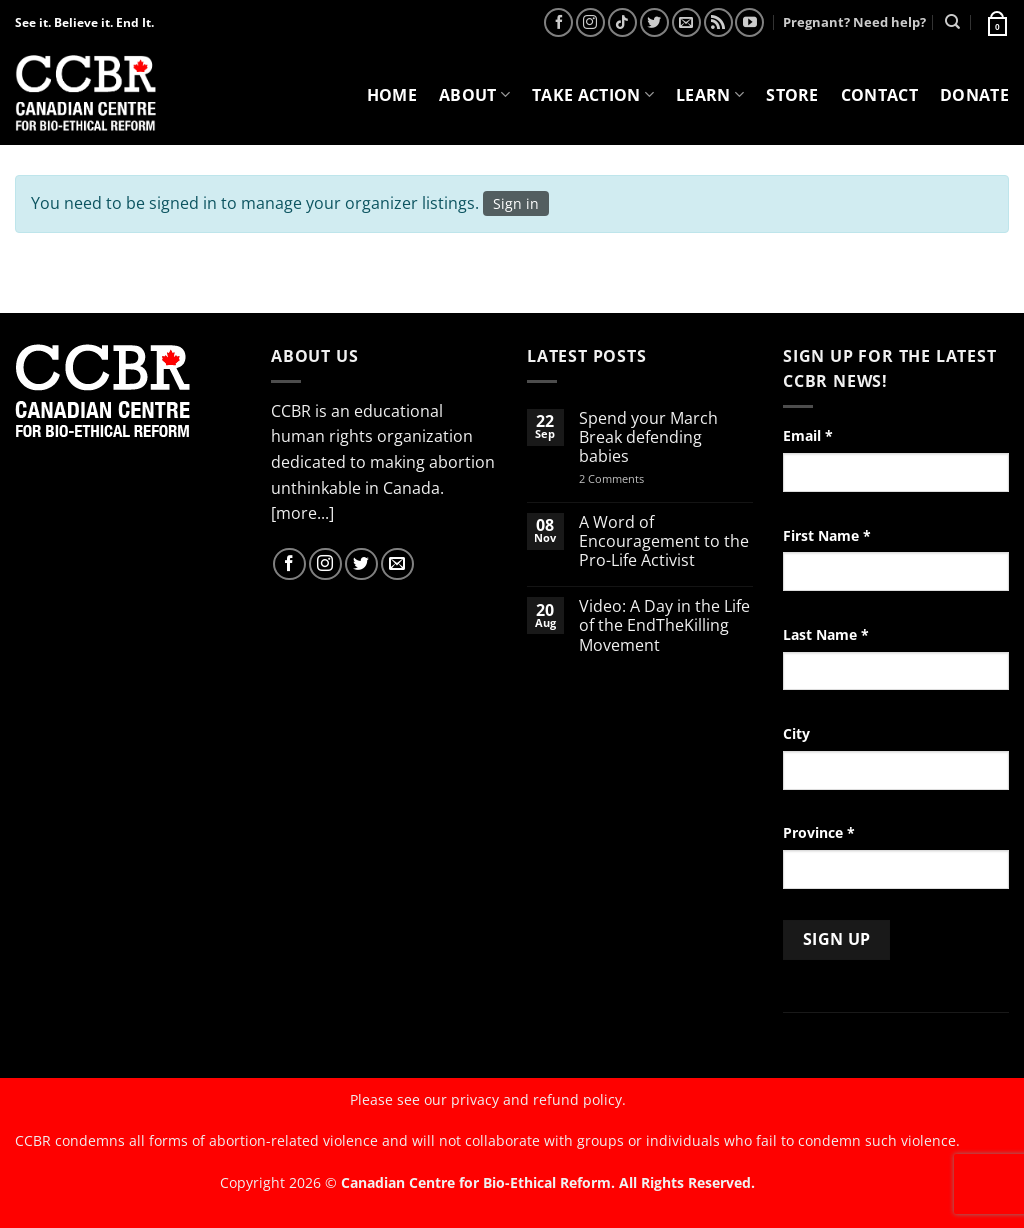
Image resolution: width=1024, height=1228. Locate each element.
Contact (879, 95)
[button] (996, 22)
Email (808, 435)
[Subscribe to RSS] (718, 22)
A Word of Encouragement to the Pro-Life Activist (664, 542)
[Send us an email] (686, 22)
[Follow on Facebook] (558, 22)
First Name (827, 535)
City (796, 733)
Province (819, 832)
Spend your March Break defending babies (648, 438)
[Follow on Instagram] (590, 22)
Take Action (593, 95)
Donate (974, 95)
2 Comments (637, 478)
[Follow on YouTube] (749, 22)
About (474, 95)
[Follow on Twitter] (654, 22)
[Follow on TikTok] (622, 22)
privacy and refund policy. (538, 1099)
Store (792, 95)
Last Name (826, 634)
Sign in (516, 203)
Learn (710, 95)
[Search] (952, 22)
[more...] (302, 513)
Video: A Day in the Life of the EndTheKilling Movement (664, 626)
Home (392, 95)
